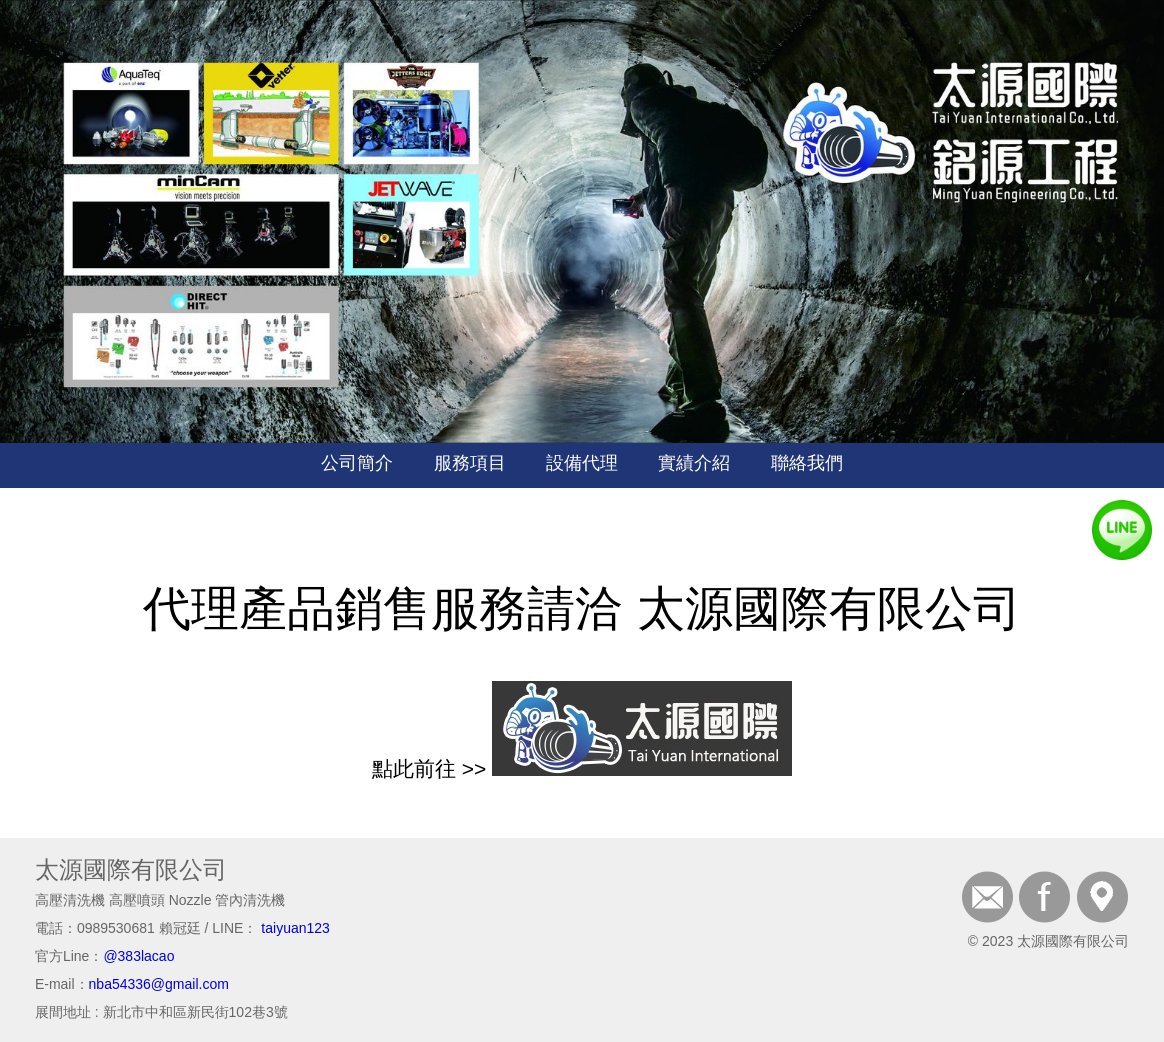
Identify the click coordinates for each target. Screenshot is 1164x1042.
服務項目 (470, 463)
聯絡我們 (807, 463)
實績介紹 (694, 463)
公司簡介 (357, 463)
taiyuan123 (295, 928)
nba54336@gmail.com (159, 984)
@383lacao (138, 956)
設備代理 (582, 463)
